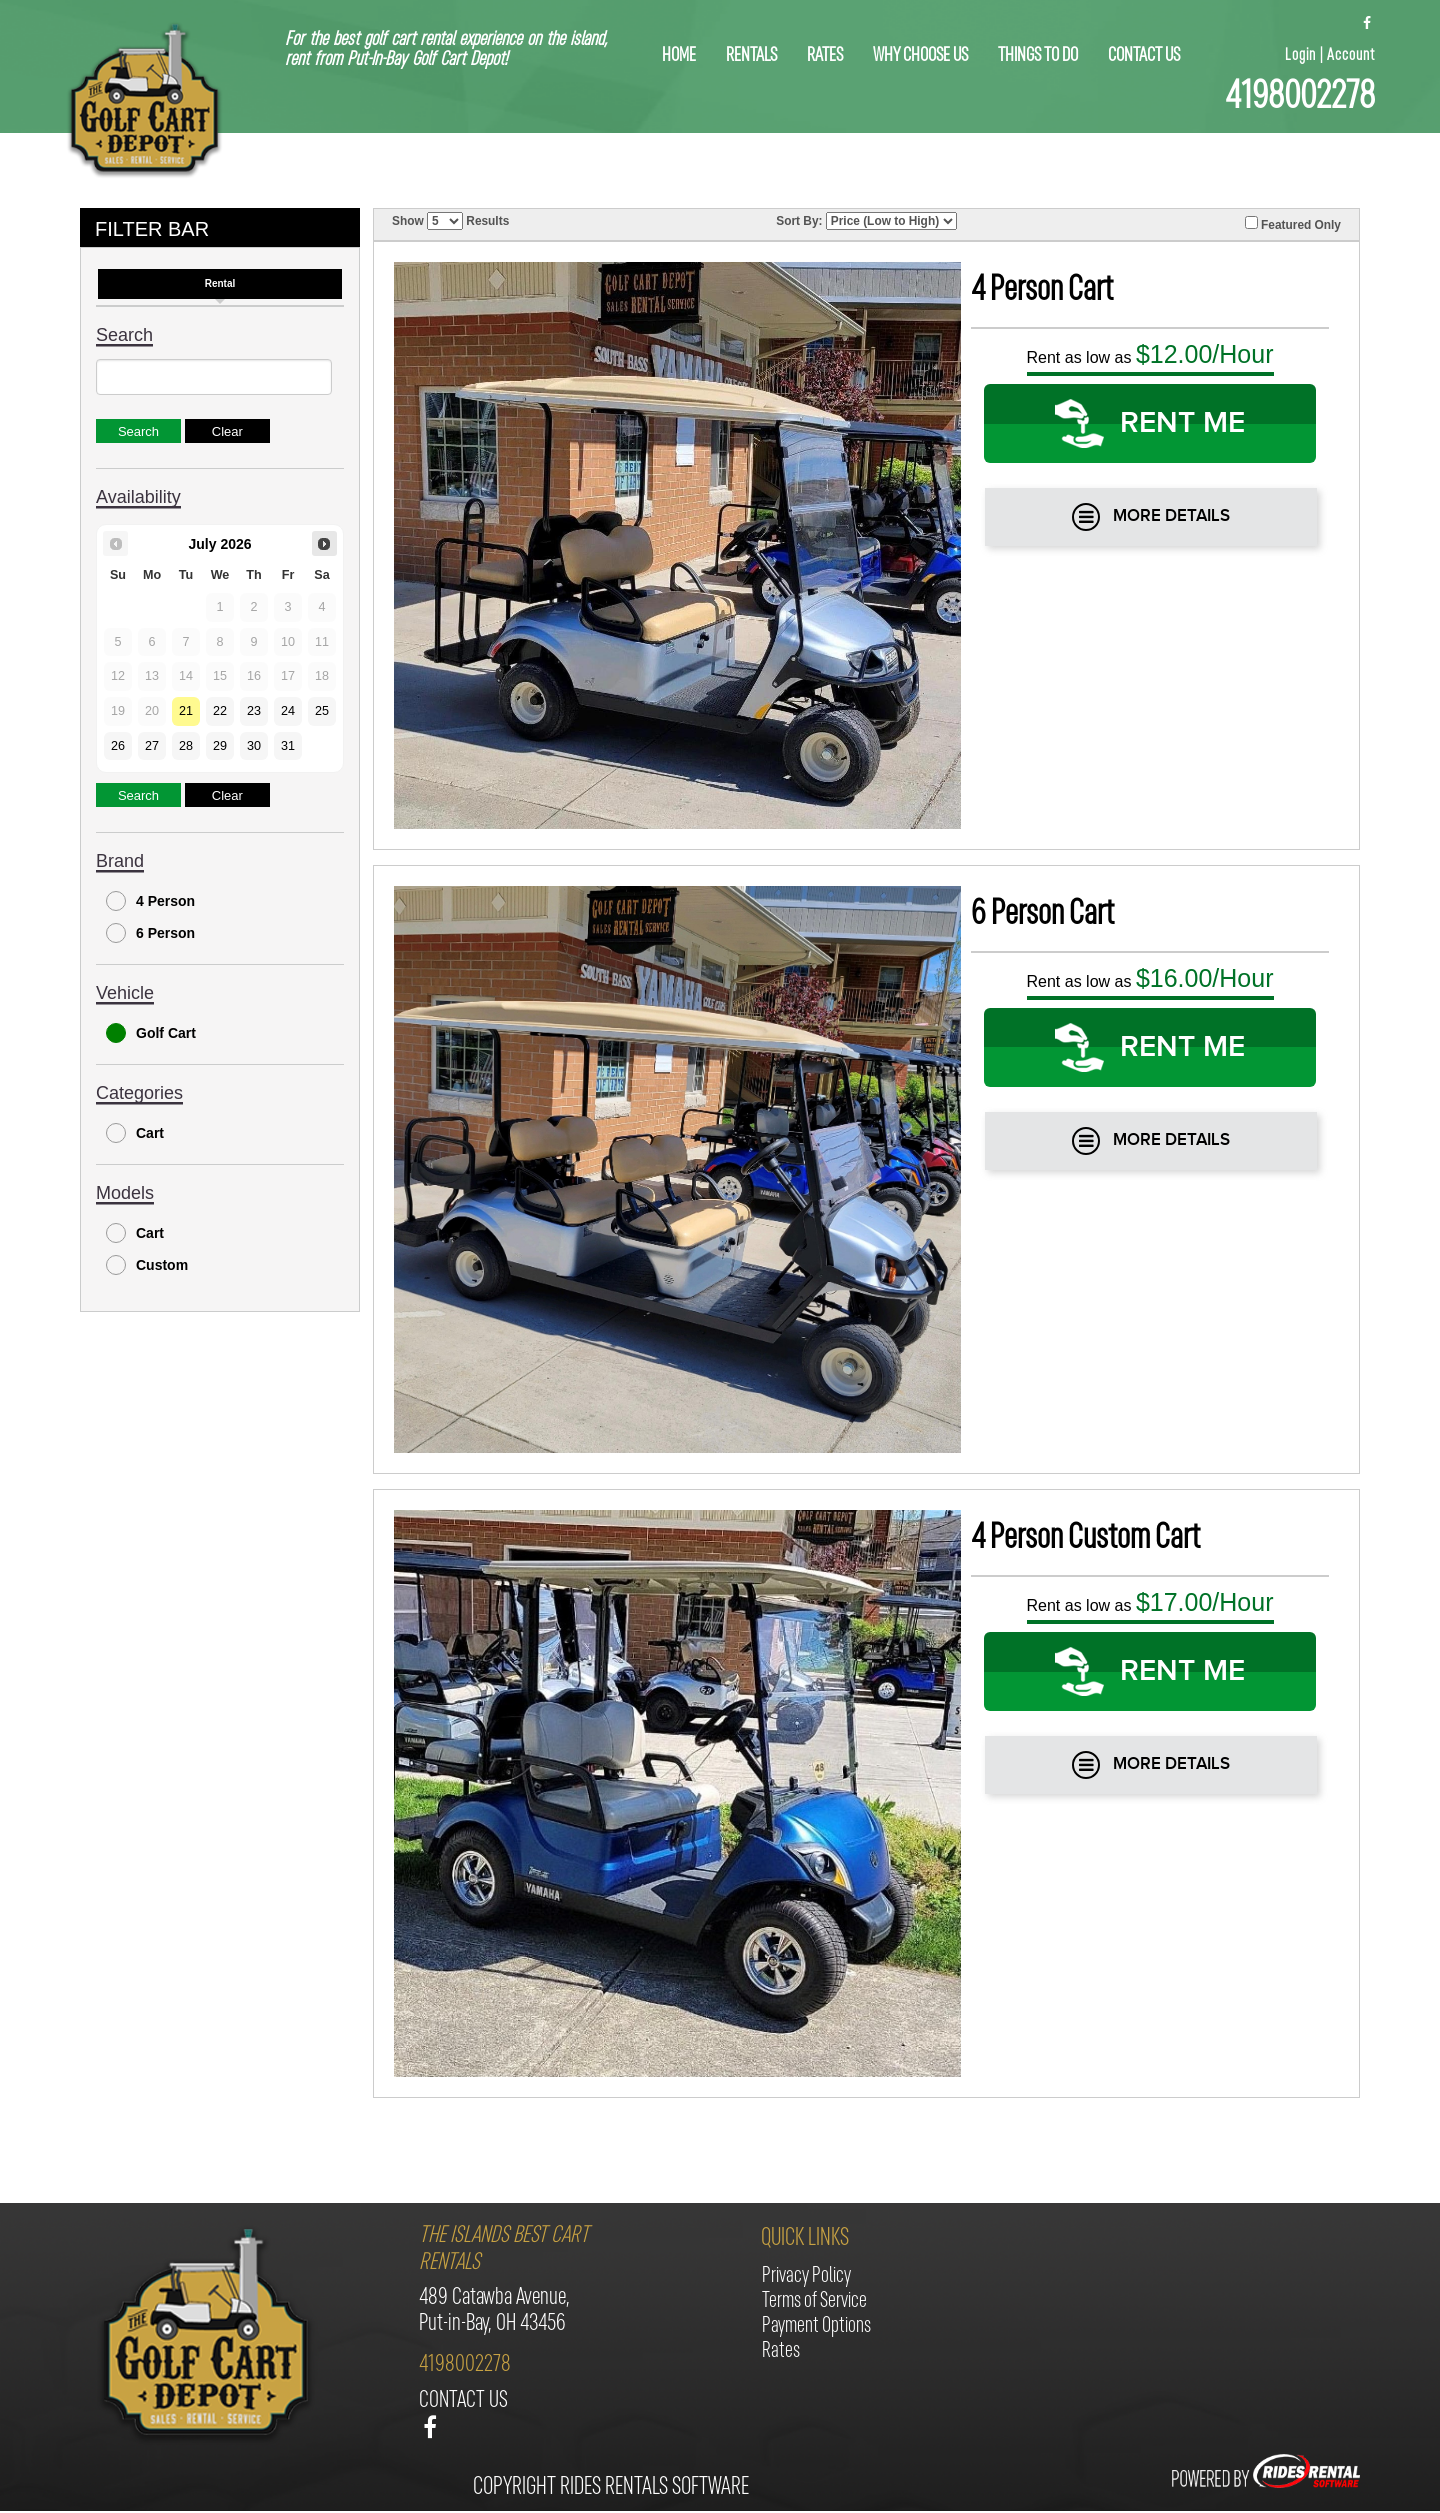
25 (322, 711)
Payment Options (816, 2326)
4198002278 (1300, 98)
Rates (825, 56)
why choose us (920, 56)
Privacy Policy (806, 2276)
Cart (135, 1133)
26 (118, 746)
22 (220, 711)
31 (288, 746)
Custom (147, 1265)
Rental (220, 283)
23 (254, 711)
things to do (1038, 56)
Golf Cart (151, 1033)
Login (1300, 55)
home (679, 56)
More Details (1151, 517)
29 (220, 746)
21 (186, 711)
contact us (1144, 56)
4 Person (150, 901)
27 (152, 746)
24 (288, 711)
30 (254, 746)
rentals (751, 56)
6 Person (150, 933)
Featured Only (1293, 224)
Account (1351, 55)
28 (186, 746)
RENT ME (1150, 423)
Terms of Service (814, 2301)
